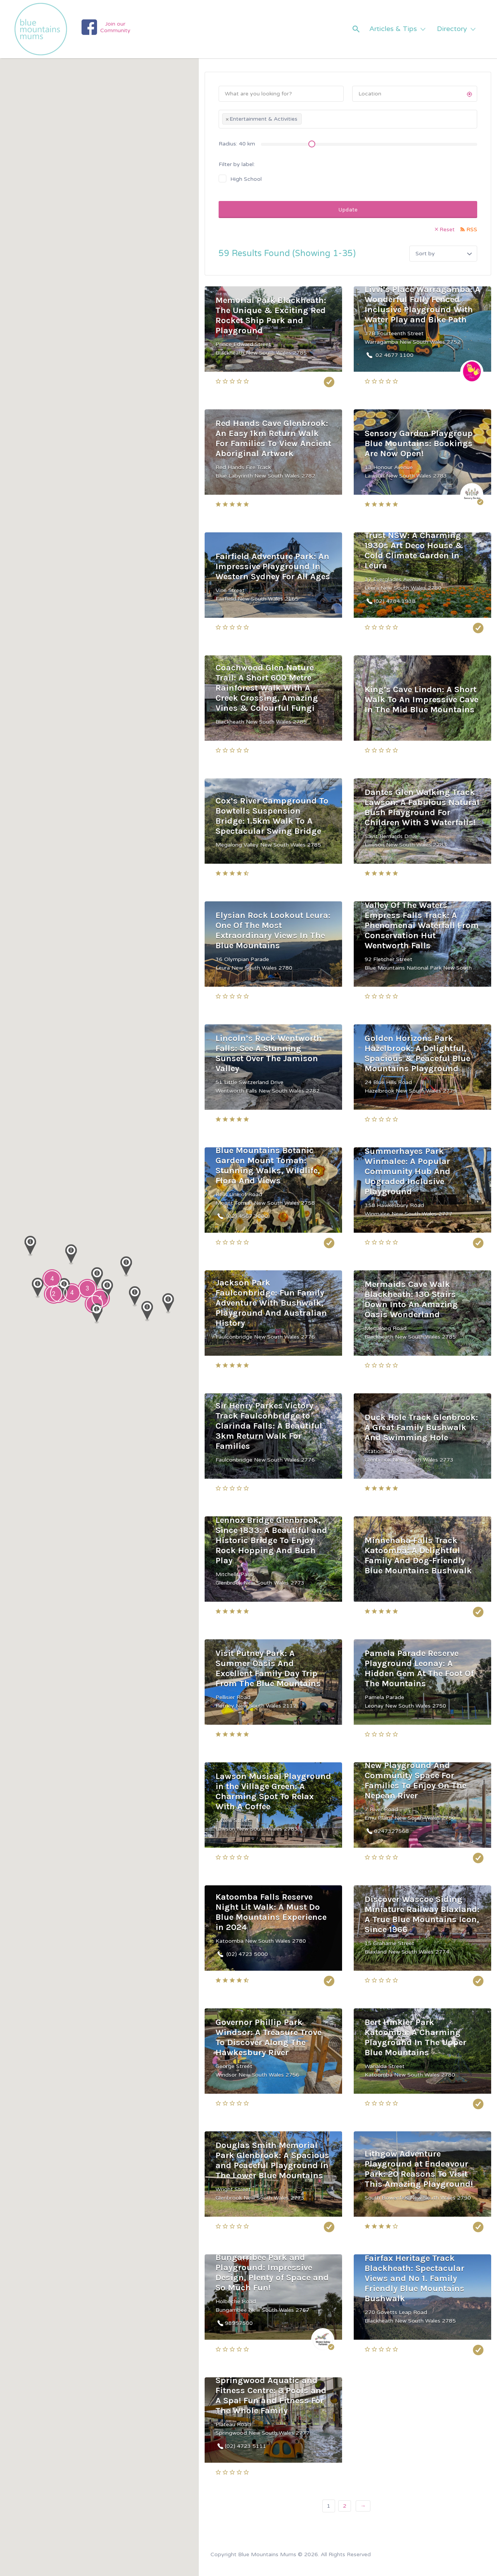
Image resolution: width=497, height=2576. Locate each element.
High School (246, 179)
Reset (447, 229)
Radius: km (237, 143)
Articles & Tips (393, 28)
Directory (452, 28)
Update (348, 209)
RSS (471, 229)
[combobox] (348, 119)
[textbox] (306, 120)
